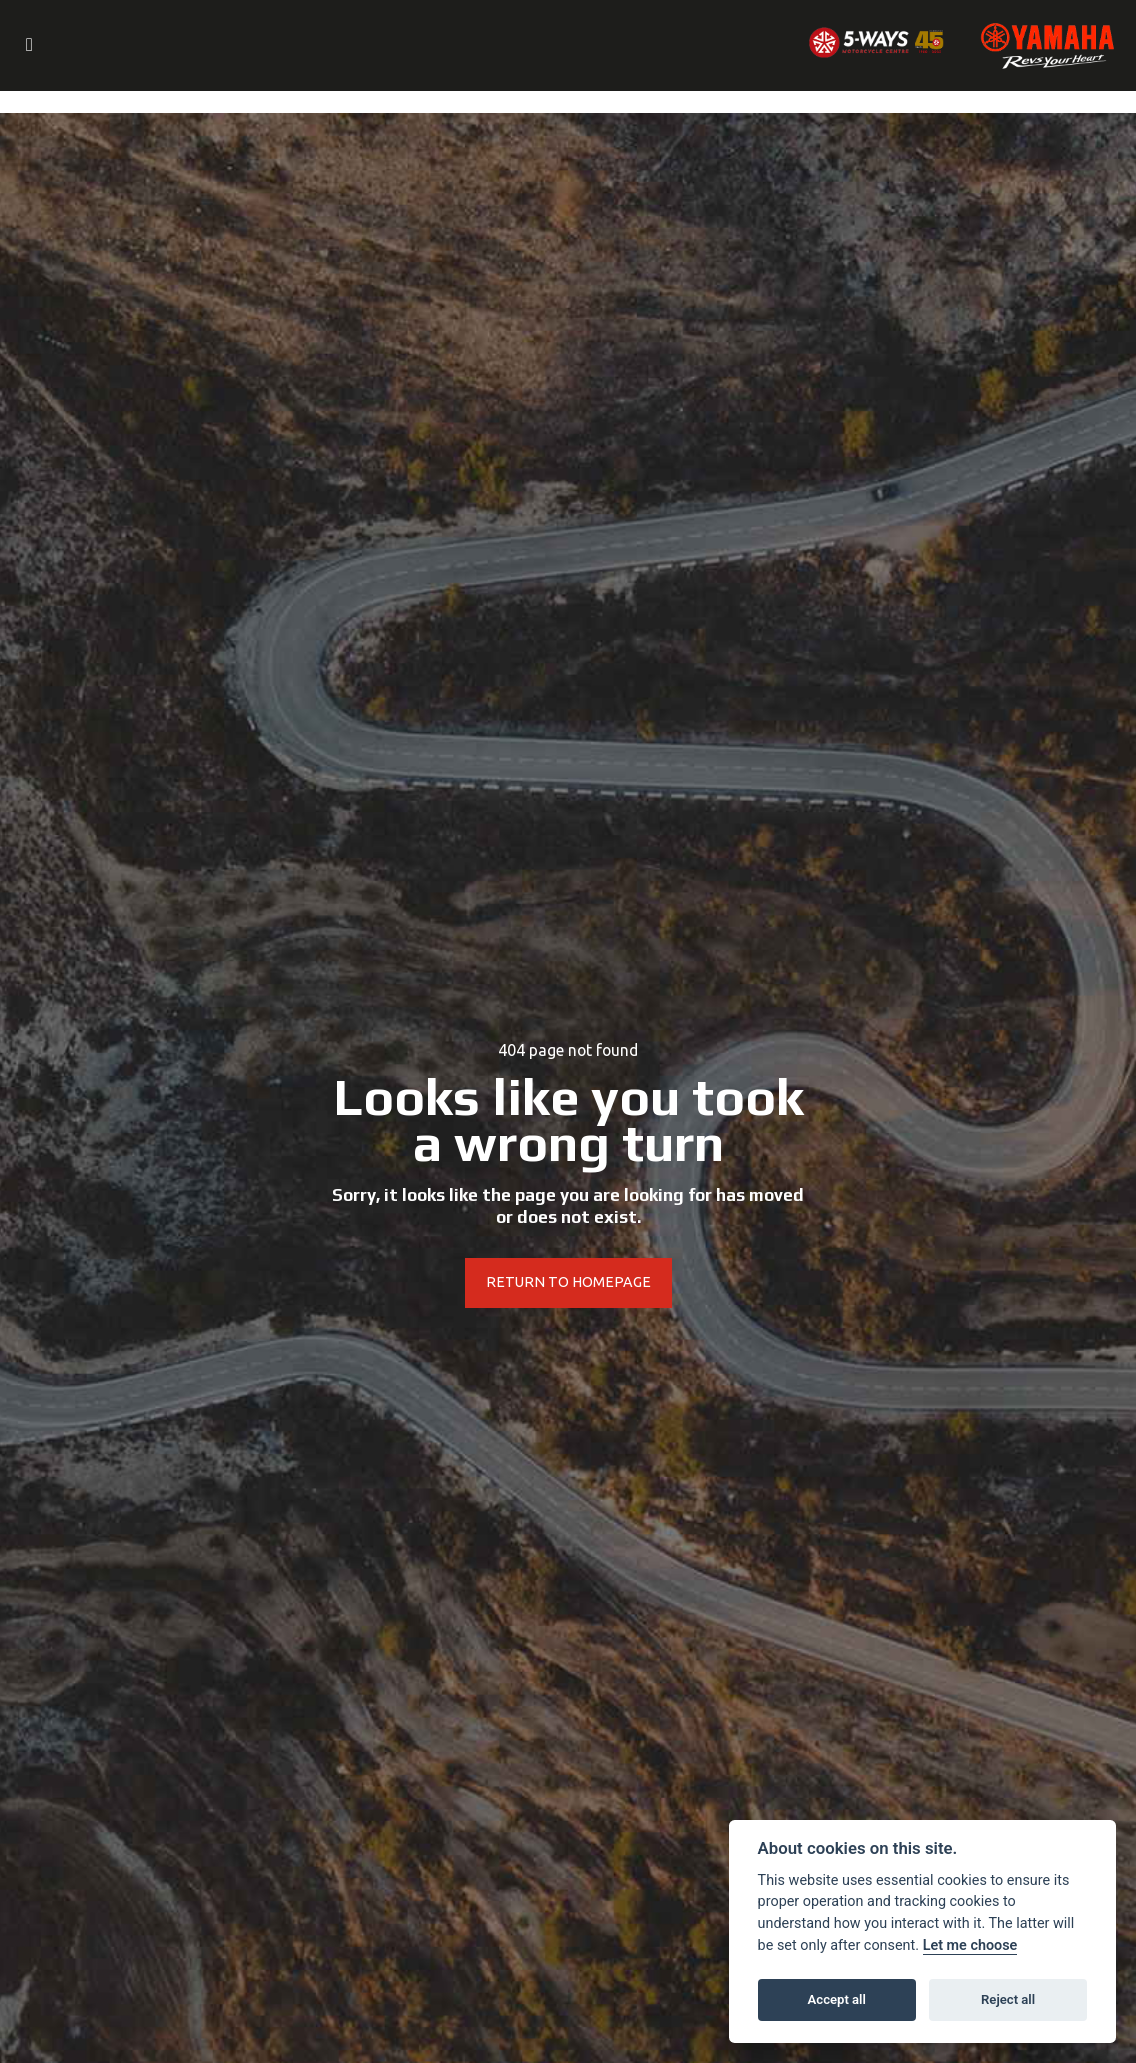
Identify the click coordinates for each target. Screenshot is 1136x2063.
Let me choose (970, 1945)
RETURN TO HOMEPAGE (568, 1283)
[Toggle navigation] (29, 46)
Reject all (1008, 1999)
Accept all (837, 1999)
